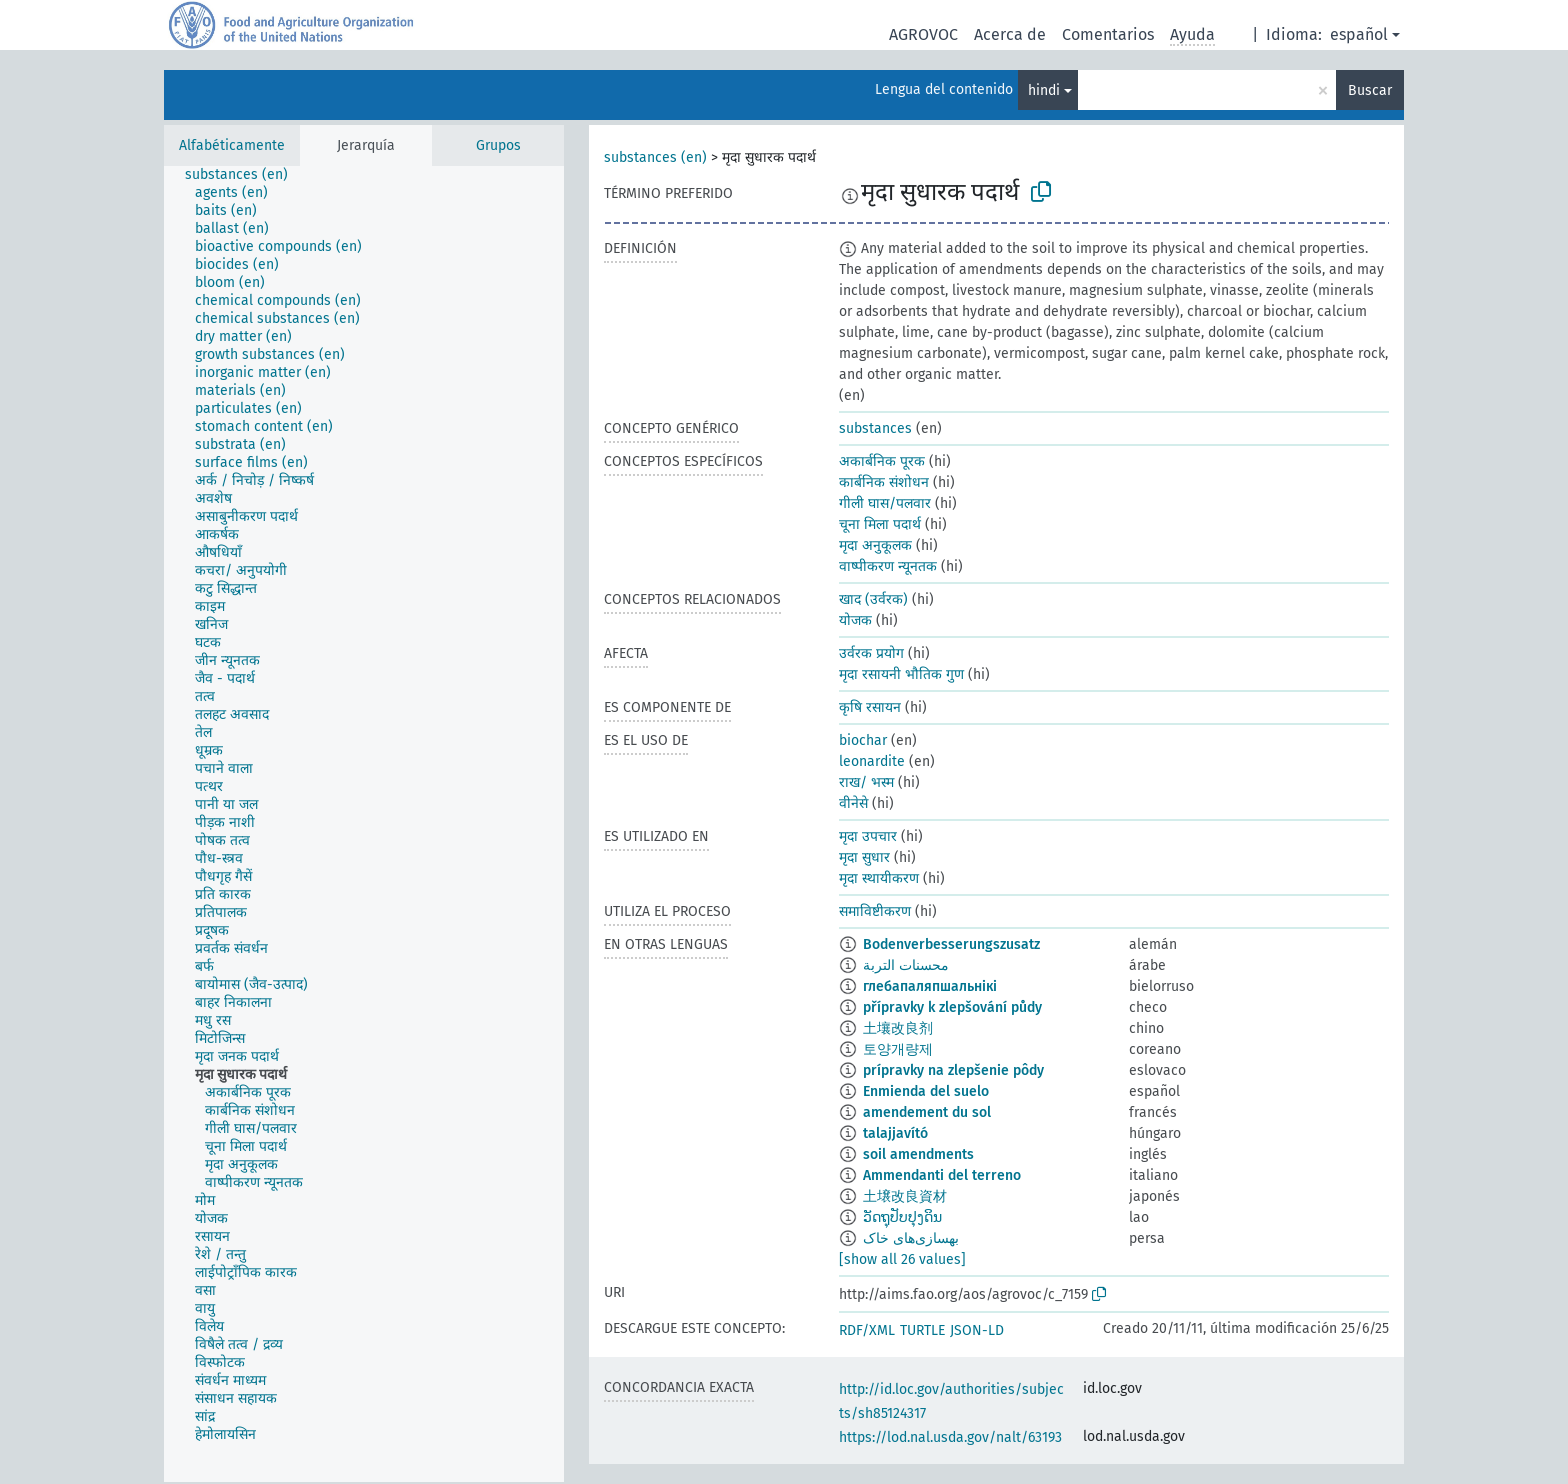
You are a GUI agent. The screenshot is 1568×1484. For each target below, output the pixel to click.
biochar (863, 740)
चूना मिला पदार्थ (880, 524)
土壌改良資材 (905, 1196)
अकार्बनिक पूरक (882, 461)
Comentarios (1108, 34)
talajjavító (895, 1133)
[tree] (364, 824)
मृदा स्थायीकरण (879, 878)
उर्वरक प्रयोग (871, 653)
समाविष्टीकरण (875, 911)
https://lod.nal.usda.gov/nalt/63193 (950, 1437)
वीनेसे (853, 803)
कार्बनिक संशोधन (884, 482)
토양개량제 (898, 1049)
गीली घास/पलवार (885, 503)
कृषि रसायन (870, 707)
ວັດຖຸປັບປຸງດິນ (902, 1217)
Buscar (1370, 90)
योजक (855, 620)
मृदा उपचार (868, 836)
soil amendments (918, 1154)
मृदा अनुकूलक (875, 545)
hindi (1044, 90)
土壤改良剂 (898, 1028)
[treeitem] (245, 175)
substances (875, 428)
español (1359, 34)
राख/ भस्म (866, 782)
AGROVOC (923, 34)
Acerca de (1010, 34)
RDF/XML (867, 1330)
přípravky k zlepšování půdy (952, 1007)
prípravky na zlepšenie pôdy (953, 1070)
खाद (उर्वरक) (873, 599)
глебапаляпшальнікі (930, 986)
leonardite (872, 761)
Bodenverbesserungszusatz (951, 944)
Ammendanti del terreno (942, 1175)
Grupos (498, 145)
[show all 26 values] (902, 1259)
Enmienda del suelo (926, 1091)
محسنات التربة (906, 965)
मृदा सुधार (864, 857)
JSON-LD (977, 1330)
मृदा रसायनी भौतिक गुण (901, 674)
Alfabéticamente (232, 145)
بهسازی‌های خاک (911, 1238)
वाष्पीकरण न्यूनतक (888, 566)
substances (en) (655, 157)
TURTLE (922, 1330)
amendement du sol (927, 1112)
